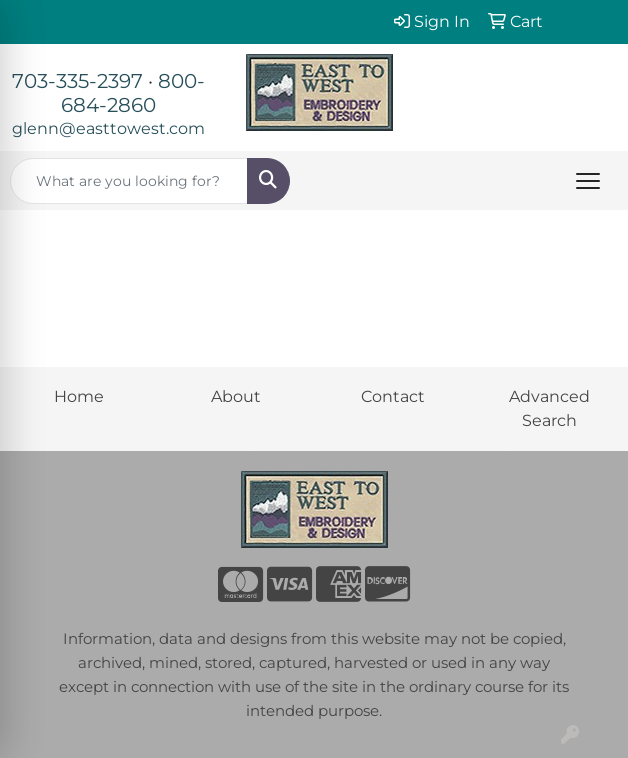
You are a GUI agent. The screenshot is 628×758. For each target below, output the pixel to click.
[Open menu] (588, 181)
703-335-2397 (77, 81)
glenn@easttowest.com (108, 128)
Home (79, 396)
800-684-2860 (133, 93)
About (236, 396)
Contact (393, 396)
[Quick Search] (129, 181)
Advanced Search (549, 408)
